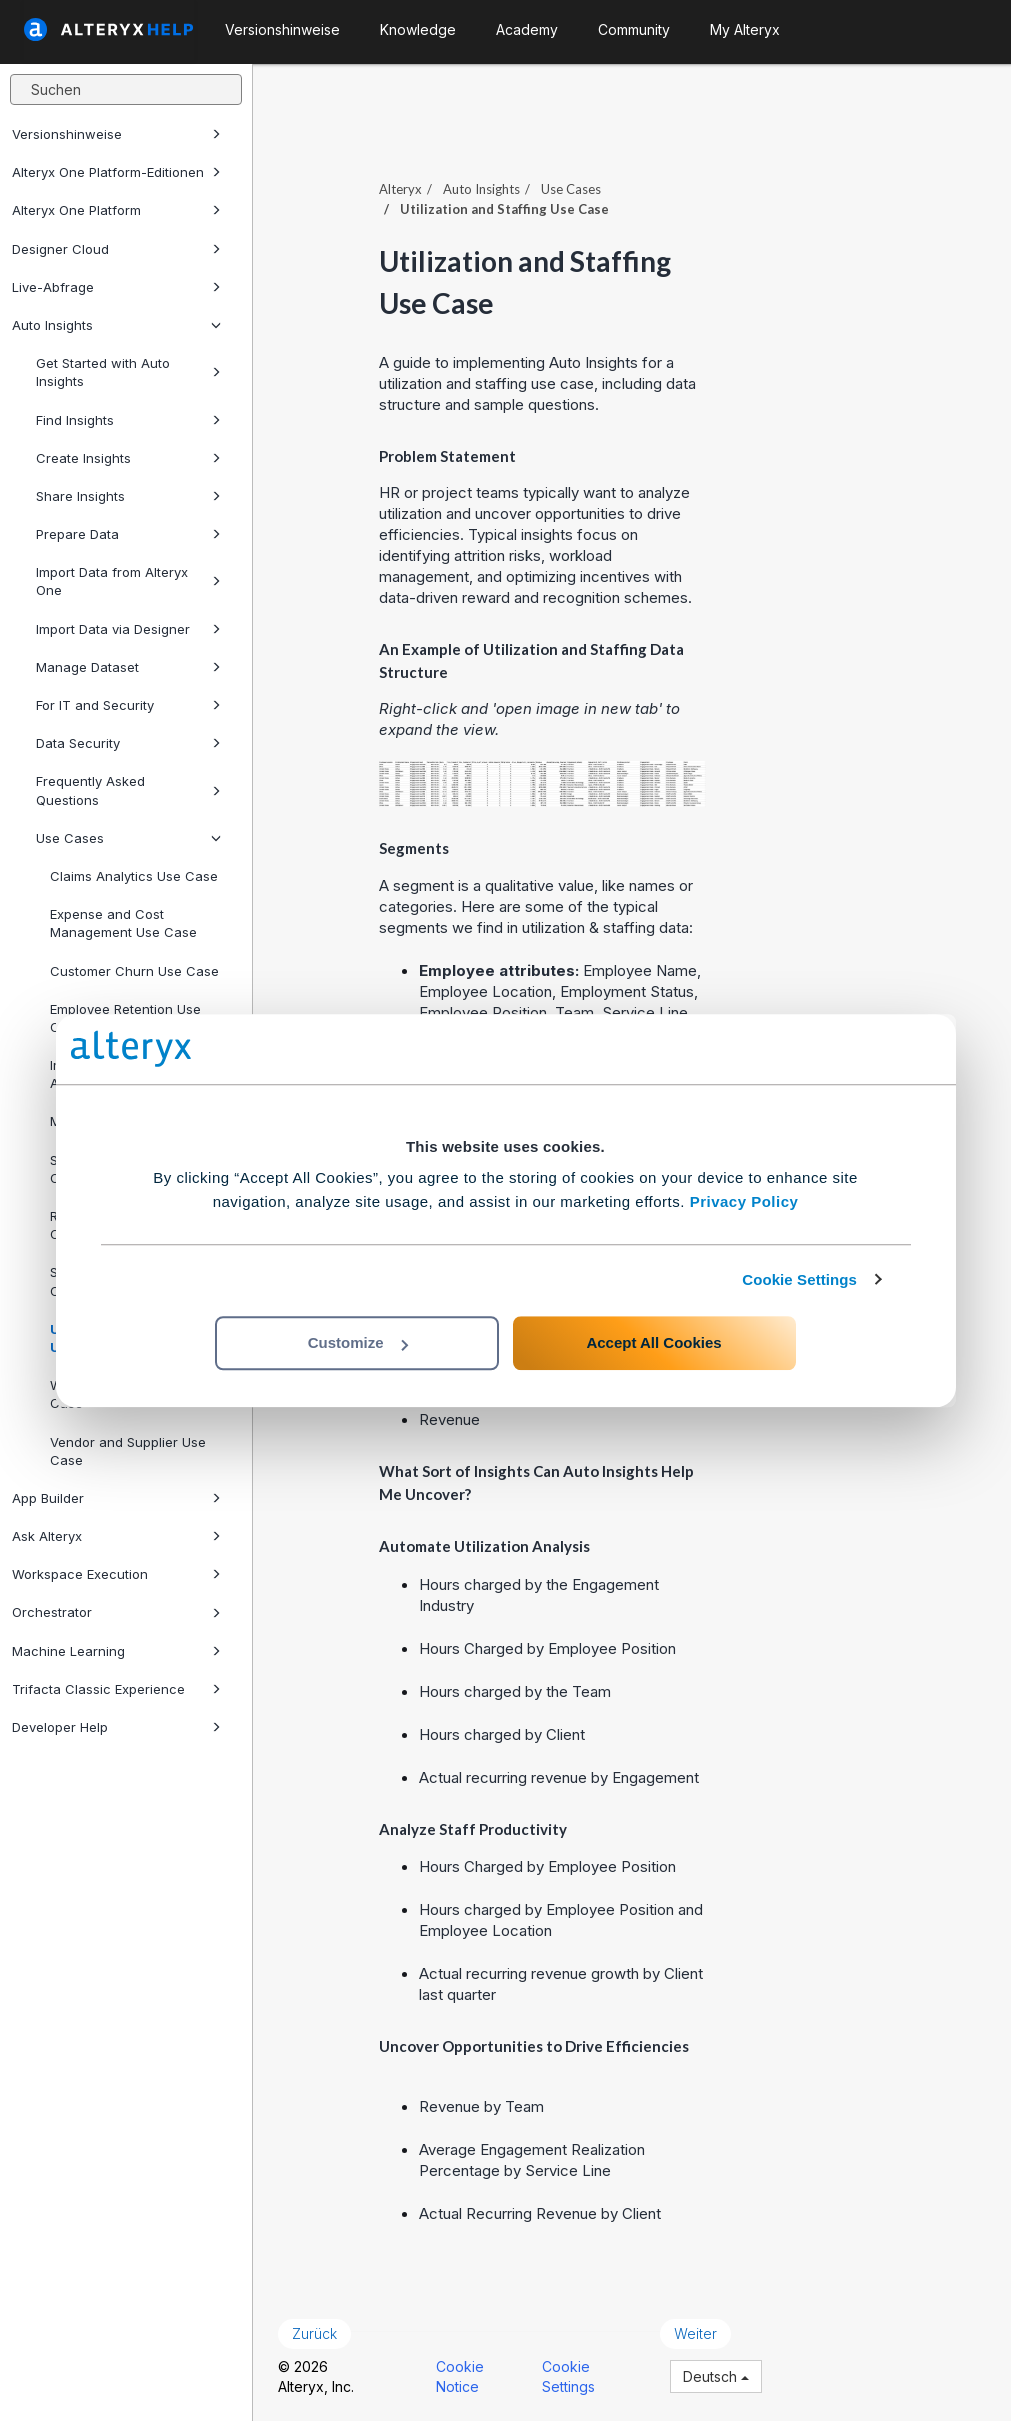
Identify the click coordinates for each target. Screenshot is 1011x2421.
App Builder (116, 1498)
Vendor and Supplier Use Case (128, 1451)
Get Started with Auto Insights (128, 372)
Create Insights (128, 458)
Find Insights (128, 420)
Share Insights (128, 496)
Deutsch (716, 2376)
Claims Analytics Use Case (134, 876)
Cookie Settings (799, 1279)
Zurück (314, 2333)
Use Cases (128, 838)
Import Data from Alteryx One (128, 581)
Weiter (695, 2333)
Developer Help (116, 1727)
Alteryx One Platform (116, 210)
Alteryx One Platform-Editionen (116, 172)
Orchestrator (116, 1612)
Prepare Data (128, 534)
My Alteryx (745, 29)
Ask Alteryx (116, 1536)
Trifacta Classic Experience (116, 1689)
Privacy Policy (744, 1201)
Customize (358, 1342)
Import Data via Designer (128, 629)
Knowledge (418, 29)
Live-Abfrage (116, 287)
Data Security (128, 743)
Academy (527, 29)
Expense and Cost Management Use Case (123, 923)
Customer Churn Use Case (134, 971)
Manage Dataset (128, 667)
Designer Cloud (116, 249)
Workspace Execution (116, 1574)
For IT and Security (128, 705)
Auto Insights (116, 325)
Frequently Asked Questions (128, 790)
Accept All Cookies (653, 1342)
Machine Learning (116, 1651)
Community (634, 29)
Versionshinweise (116, 134)
